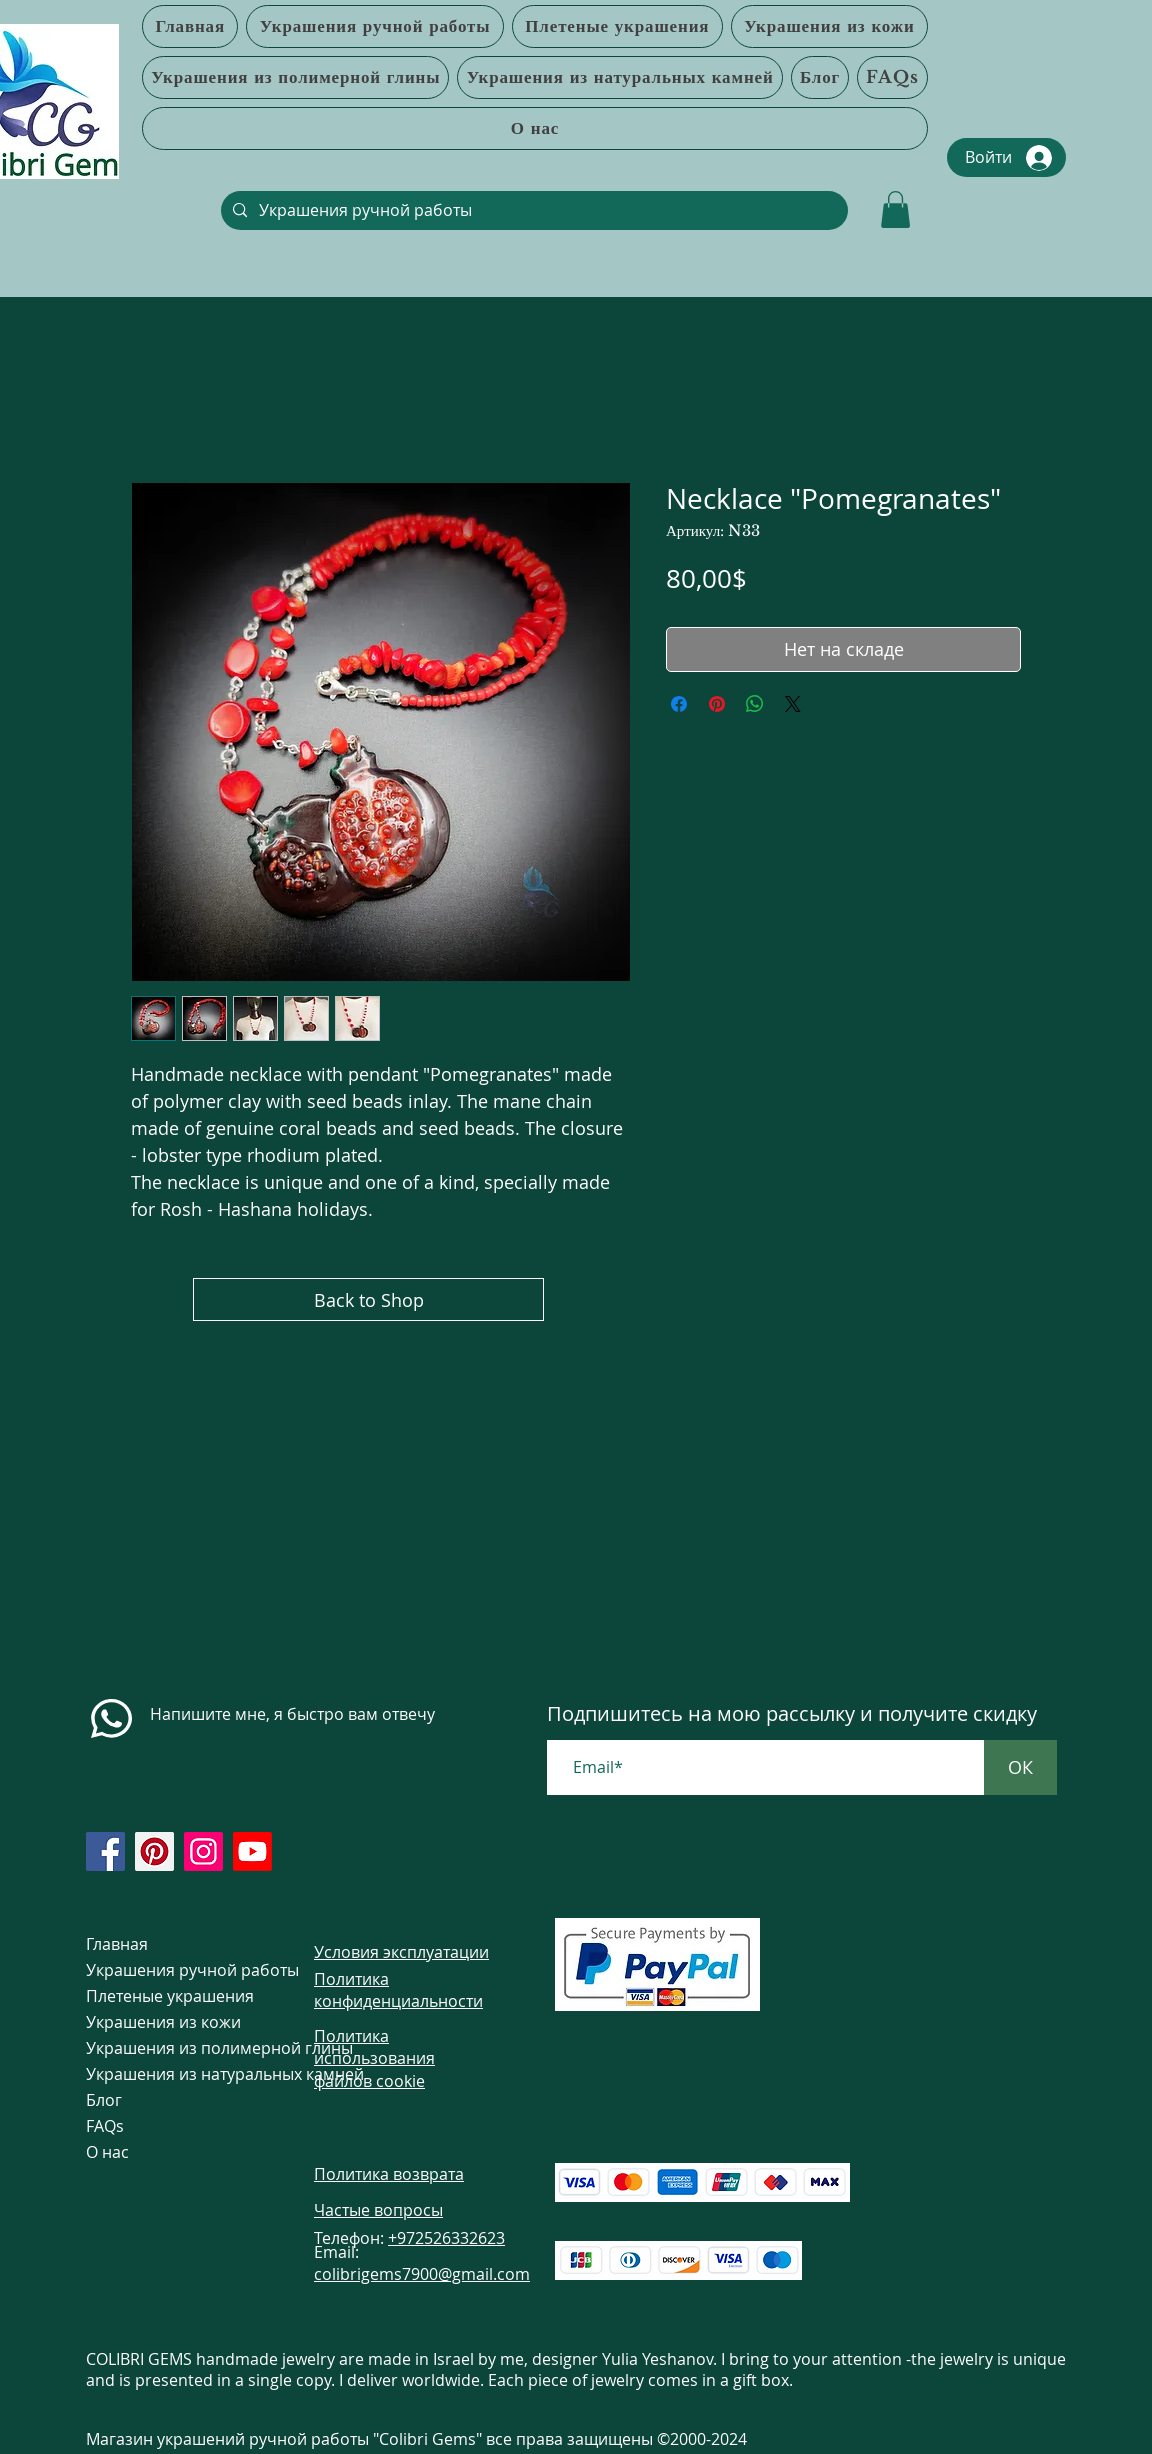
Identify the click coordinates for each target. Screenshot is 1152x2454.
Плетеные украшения (163, 1996)
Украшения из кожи (163, 2022)
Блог (104, 2100)
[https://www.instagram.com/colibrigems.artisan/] (203, 1851)
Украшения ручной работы (163, 1970)
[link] (895, 209)
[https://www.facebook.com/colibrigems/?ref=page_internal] (105, 1851)
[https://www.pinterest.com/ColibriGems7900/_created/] (154, 1851)
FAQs (105, 2126)
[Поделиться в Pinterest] (717, 704)
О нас (107, 2152)
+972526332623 (446, 2238)
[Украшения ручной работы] (532, 210)
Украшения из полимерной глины (163, 2048)
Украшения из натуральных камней (163, 2074)
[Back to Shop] (368, 1299)
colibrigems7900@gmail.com (422, 2274)
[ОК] (1020, 1767)
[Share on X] (793, 704)
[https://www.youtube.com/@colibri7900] (252, 1851)
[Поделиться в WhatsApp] (755, 704)
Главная (117, 1944)
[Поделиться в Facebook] (679, 704)
